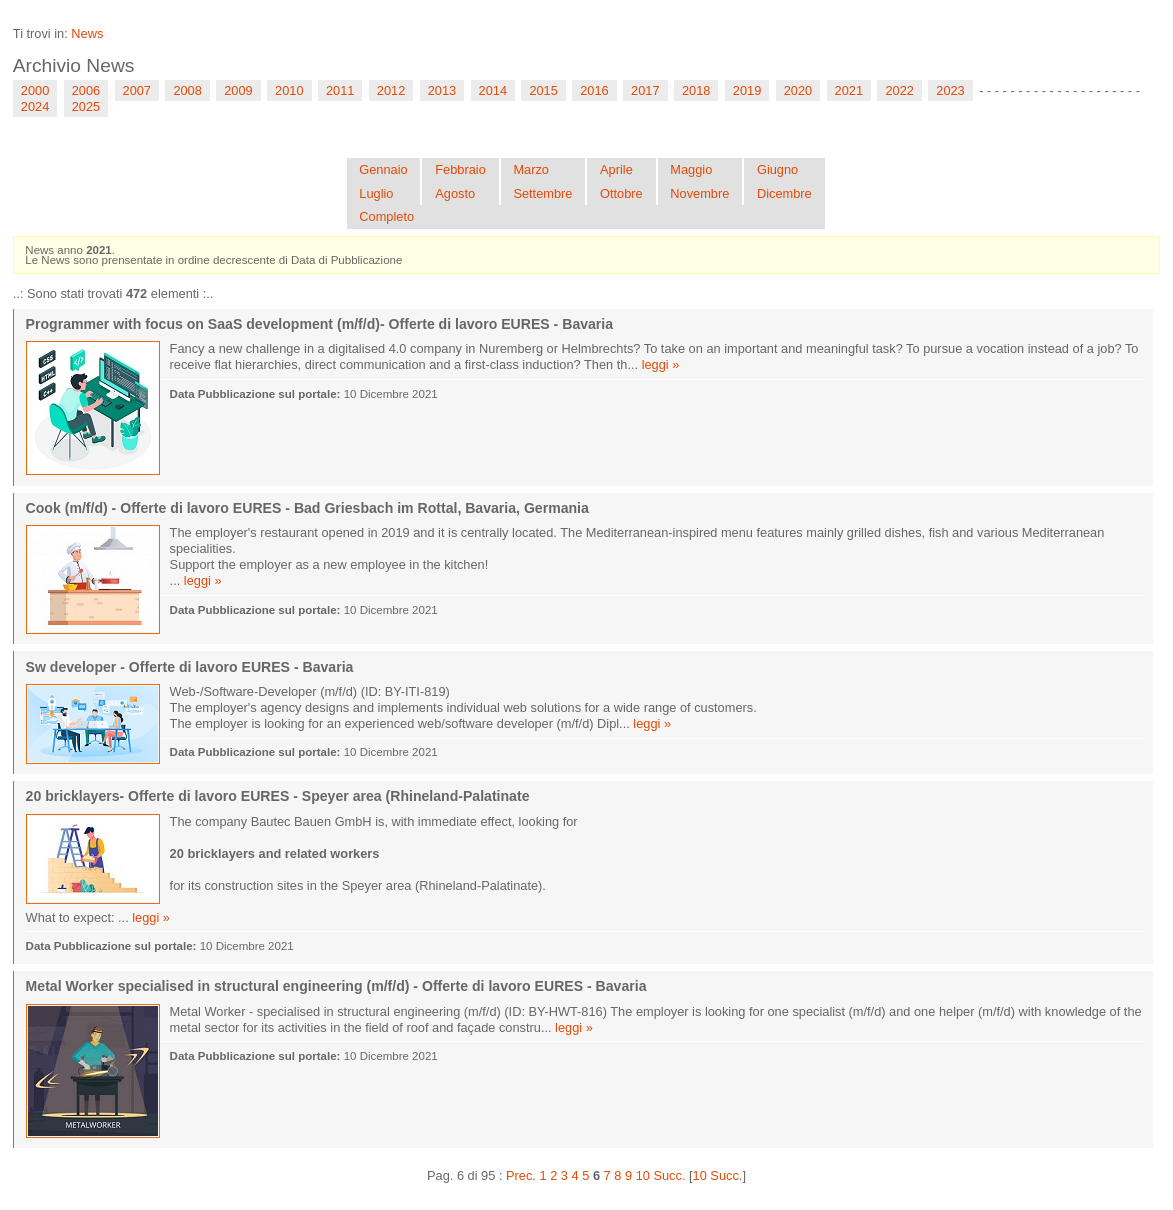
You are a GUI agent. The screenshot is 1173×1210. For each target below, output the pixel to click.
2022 (899, 90)
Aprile (616, 169)
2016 (594, 90)
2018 (696, 90)
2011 (340, 90)
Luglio (376, 193)
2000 (35, 90)
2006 (86, 90)
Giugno (777, 169)
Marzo (531, 169)
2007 (137, 90)
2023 (950, 90)
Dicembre (784, 193)
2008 (187, 90)
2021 (849, 90)
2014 (493, 90)
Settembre (542, 193)
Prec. (521, 1175)
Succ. (669, 1175)
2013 (442, 90)
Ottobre (621, 193)
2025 (86, 106)
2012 (391, 90)
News (87, 33)
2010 (289, 90)
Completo (386, 216)
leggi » (661, 364)
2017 (645, 90)
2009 (238, 90)
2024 (35, 106)
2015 (543, 90)
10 (643, 1175)
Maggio (691, 169)
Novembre (699, 193)
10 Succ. (718, 1175)
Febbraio (460, 169)
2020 (798, 90)
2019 (747, 90)
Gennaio (383, 169)
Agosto (455, 193)
